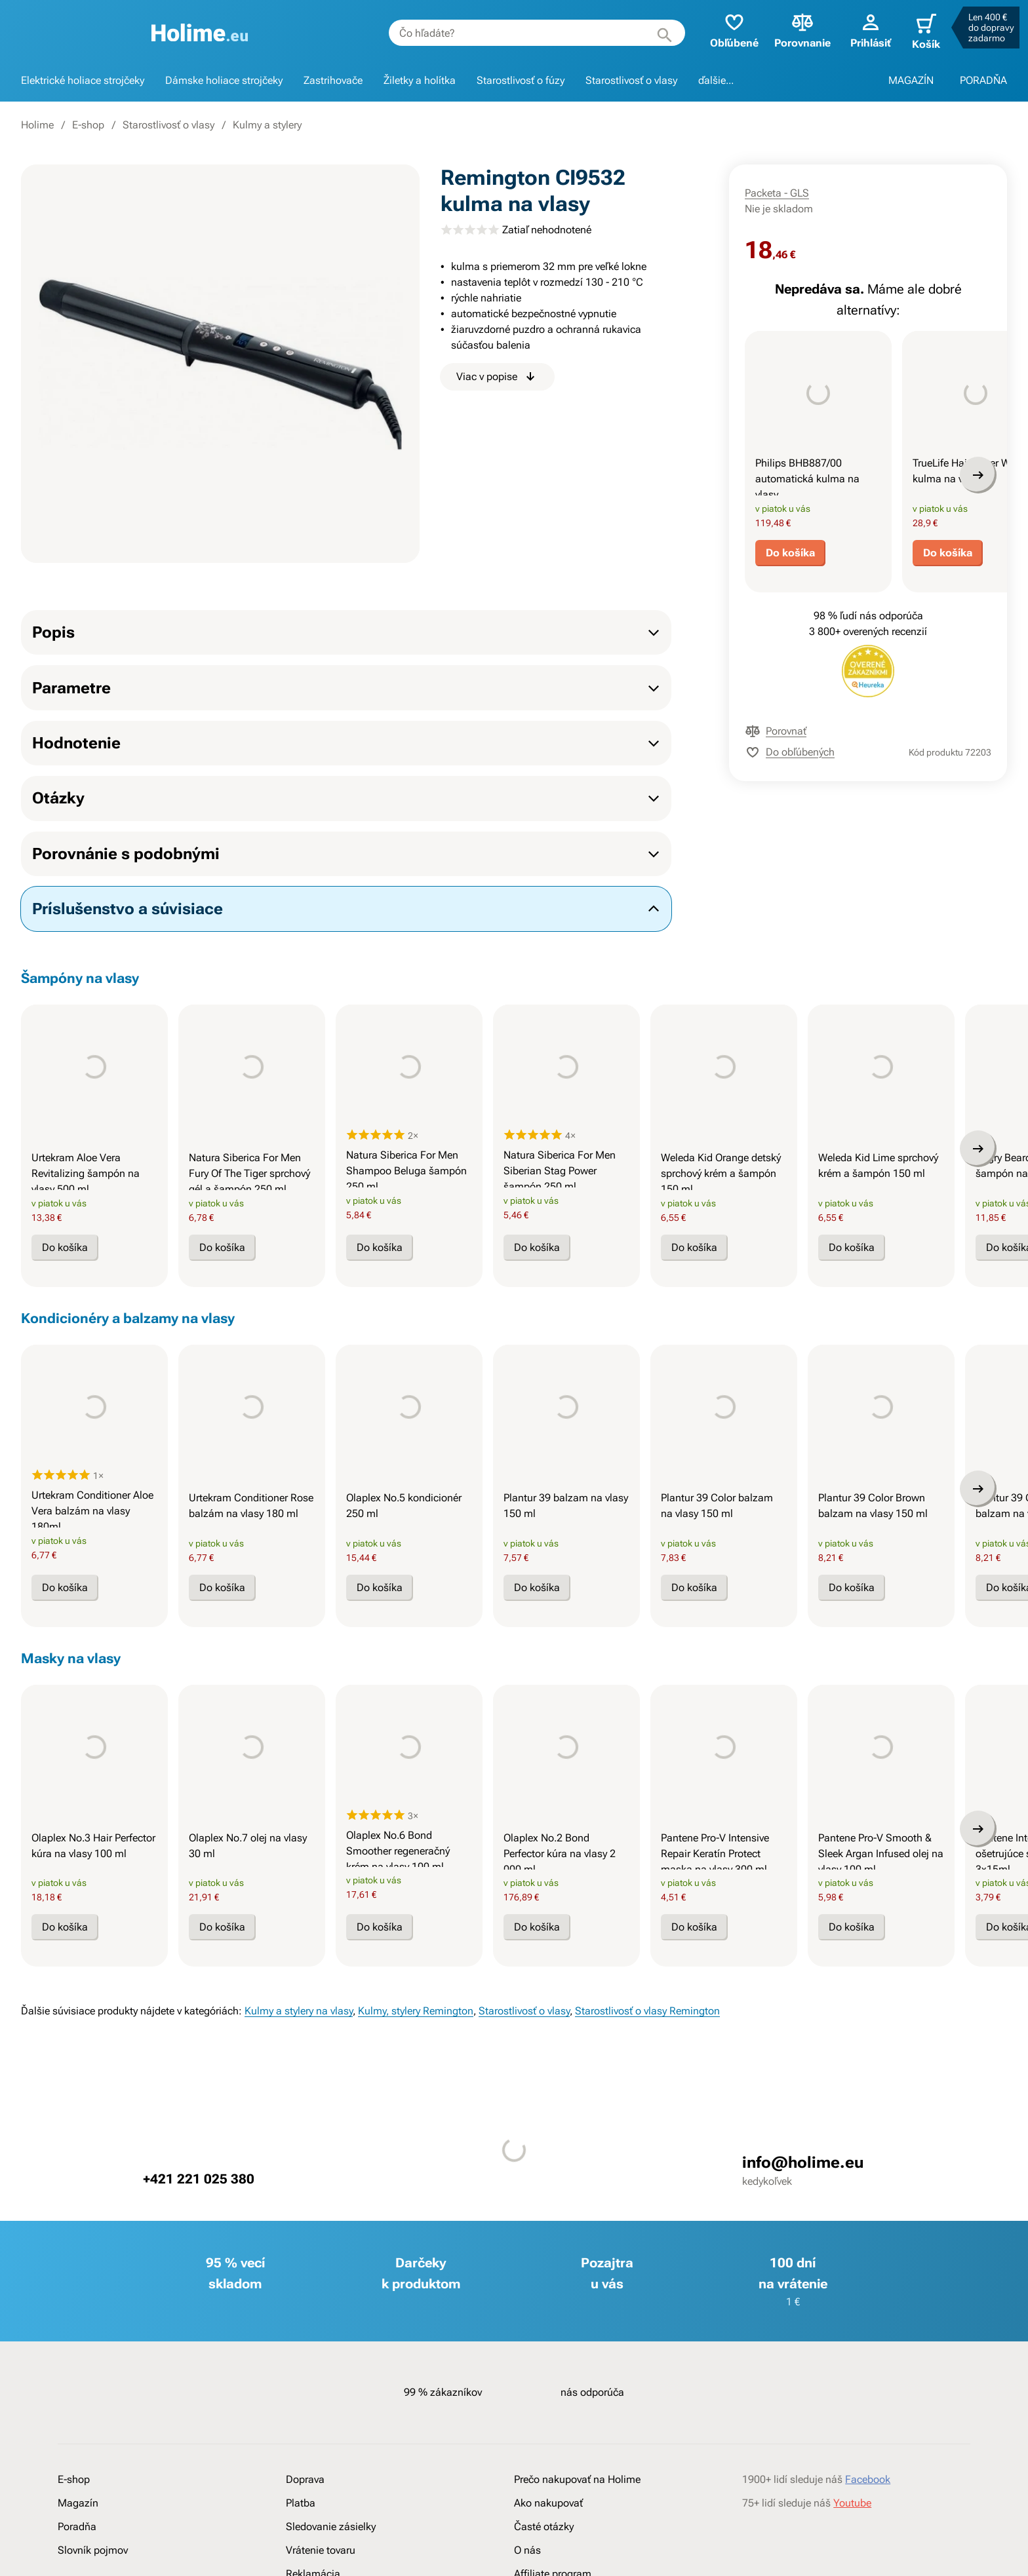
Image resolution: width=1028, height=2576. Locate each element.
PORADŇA (983, 80)
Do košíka (790, 582)
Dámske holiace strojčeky (224, 80)
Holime (37, 125)
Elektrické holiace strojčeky (82, 80)
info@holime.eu (802, 2282)
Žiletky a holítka (420, 80)
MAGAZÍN (911, 80)
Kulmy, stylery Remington (415, 2130)
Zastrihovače (333, 80)
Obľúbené (720, 29)
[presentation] (818, 404)
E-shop (88, 125)
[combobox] (523, 32)
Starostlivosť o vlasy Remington (647, 2130)
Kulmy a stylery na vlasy (299, 2130)
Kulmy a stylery (267, 125)
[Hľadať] (651, 33)
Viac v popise (497, 377)
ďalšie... (716, 80)
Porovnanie (789, 29)
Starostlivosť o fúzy (520, 80)
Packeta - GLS (777, 193)
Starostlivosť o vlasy (631, 80)
